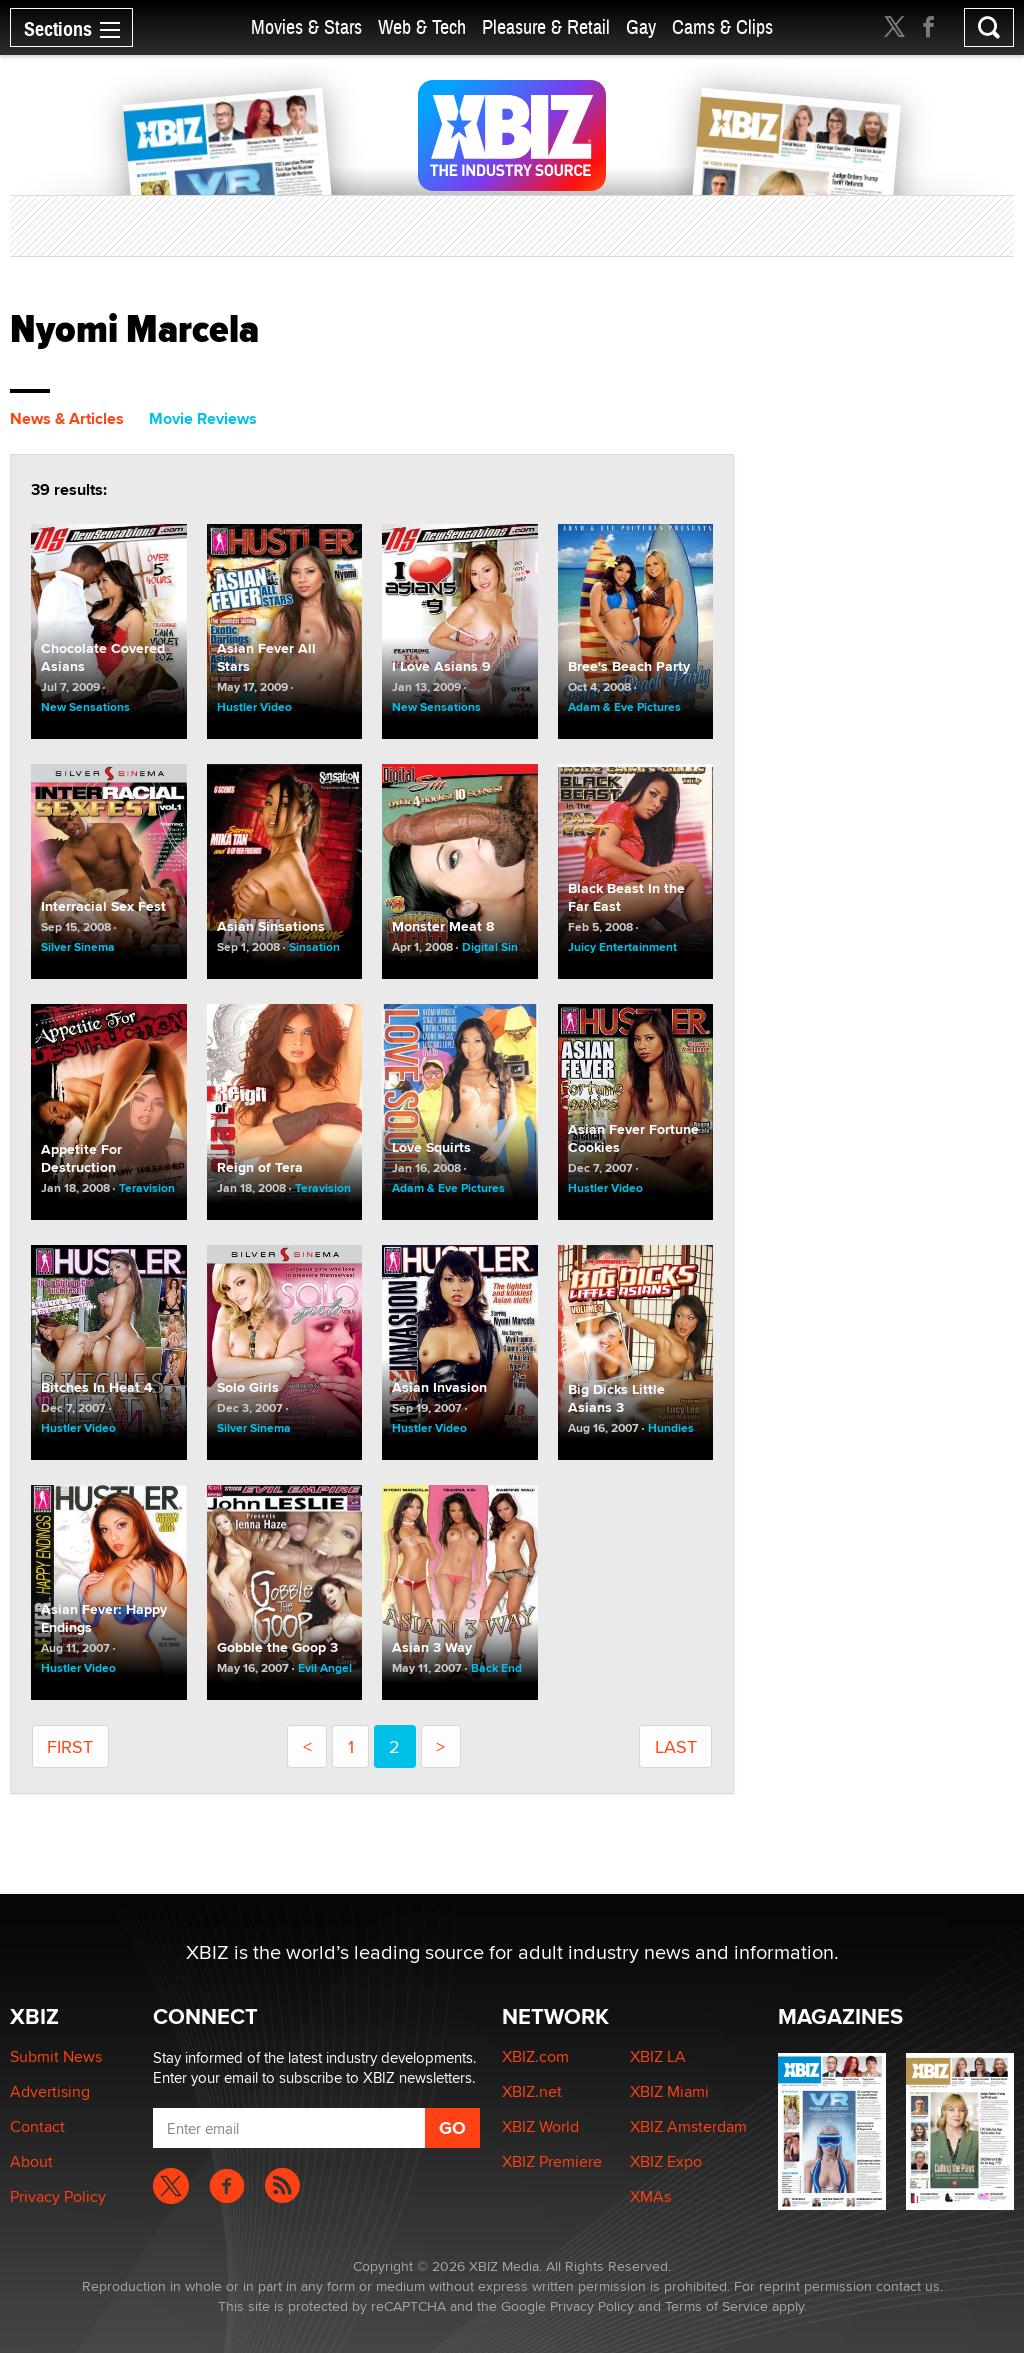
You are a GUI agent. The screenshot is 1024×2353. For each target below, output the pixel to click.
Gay (641, 27)
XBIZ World (540, 2126)
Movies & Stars (306, 27)
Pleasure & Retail (546, 27)
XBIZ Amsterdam (688, 2126)
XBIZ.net (532, 2091)
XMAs (650, 2196)
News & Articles (67, 418)
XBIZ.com (535, 2056)
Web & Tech (422, 27)
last (676, 1746)
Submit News (56, 2056)
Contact (37, 2126)
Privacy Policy (58, 2196)
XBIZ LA (658, 2056)
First (70, 1746)
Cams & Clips (722, 27)
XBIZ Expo (666, 2161)
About (31, 2161)
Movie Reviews (203, 418)
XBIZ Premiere (552, 2161)
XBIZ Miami (669, 2091)
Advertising (50, 2091)
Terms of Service (716, 2306)
